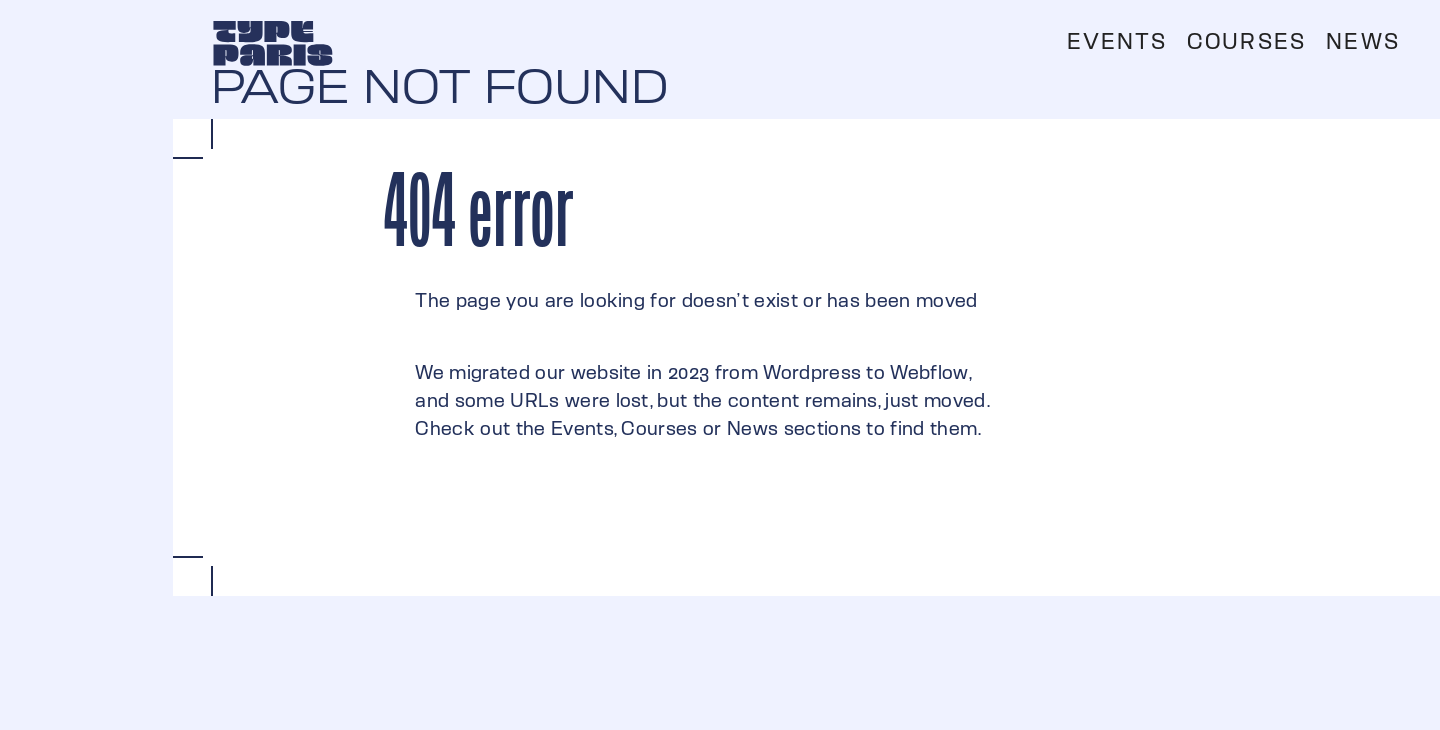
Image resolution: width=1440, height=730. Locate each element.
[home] (273, 43)
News (1363, 41)
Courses (1246, 41)
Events (1117, 41)
